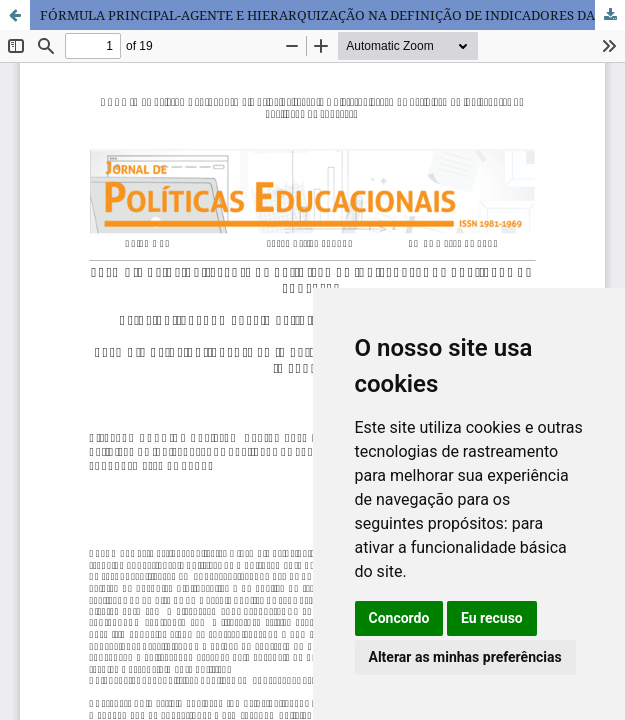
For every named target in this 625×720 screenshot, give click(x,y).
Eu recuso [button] (492, 618)
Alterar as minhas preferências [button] (465, 657)
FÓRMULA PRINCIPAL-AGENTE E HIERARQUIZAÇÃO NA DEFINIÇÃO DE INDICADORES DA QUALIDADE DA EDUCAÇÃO (332, 15)
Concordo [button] (399, 618)
